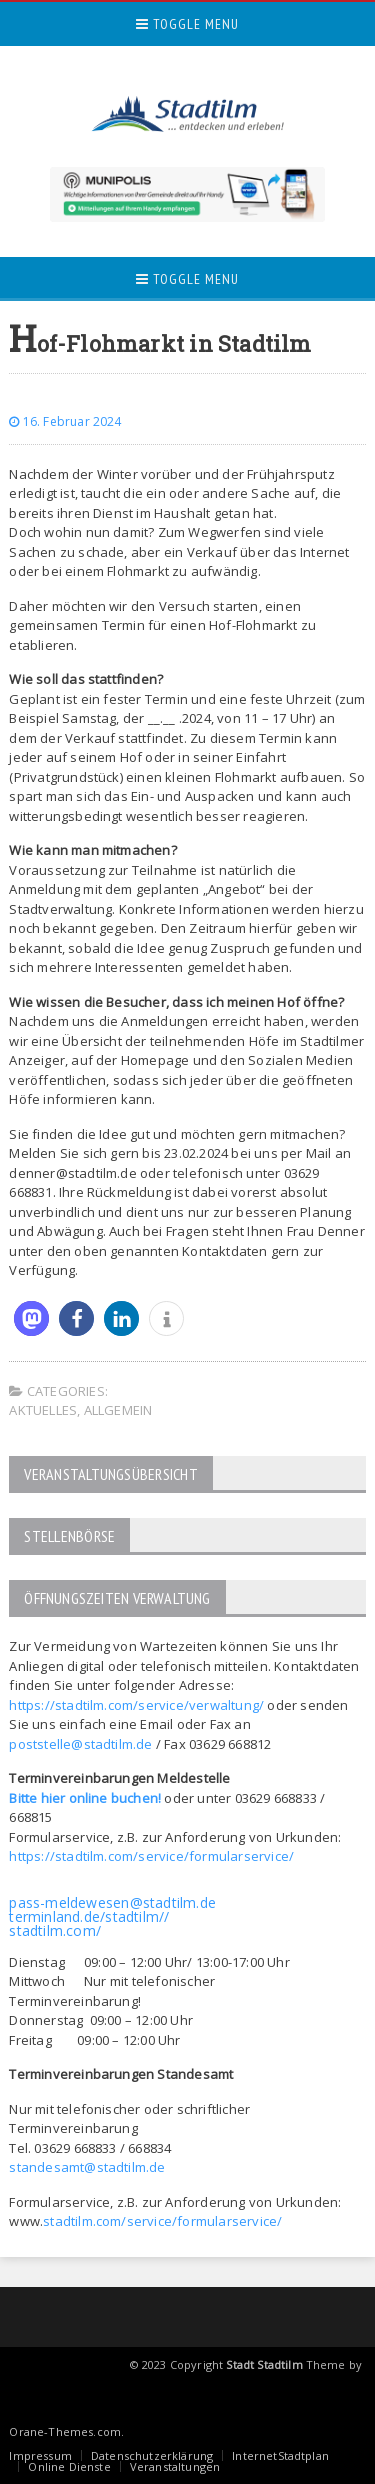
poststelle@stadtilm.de (80, 1744)
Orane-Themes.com (65, 2431)
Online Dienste (69, 2466)
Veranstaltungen (175, 2466)
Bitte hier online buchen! (85, 1798)
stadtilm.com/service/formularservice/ (162, 2221)
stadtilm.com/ (55, 1930)
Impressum (40, 2455)
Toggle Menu (187, 24)
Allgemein (118, 1410)
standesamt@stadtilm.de (87, 2167)
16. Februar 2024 (65, 421)
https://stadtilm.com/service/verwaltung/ (136, 1705)
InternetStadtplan (280, 2455)
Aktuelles (43, 1410)
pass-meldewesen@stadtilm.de (112, 1902)
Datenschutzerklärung (152, 2455)
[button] (31, 1318)
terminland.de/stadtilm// (89, 1916)
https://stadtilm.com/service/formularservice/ (151, 1856)
